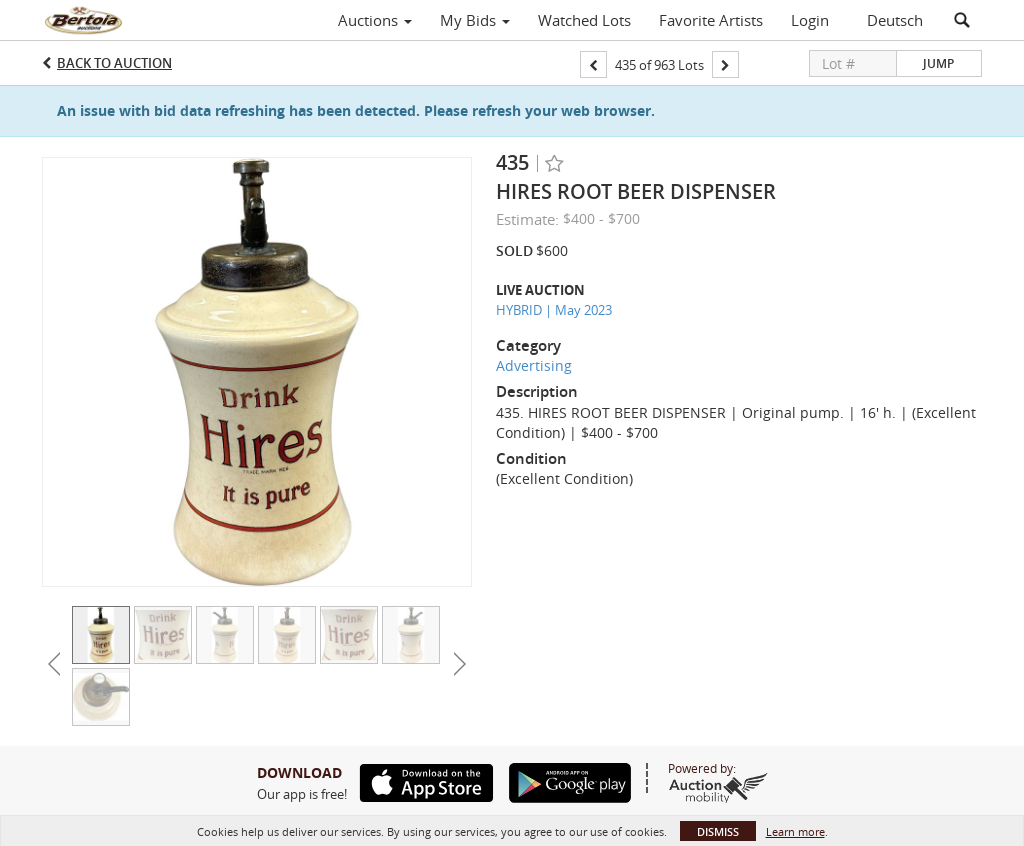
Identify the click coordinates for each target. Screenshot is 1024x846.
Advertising (534, 365)
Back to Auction (114, 63)
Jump (938, 63)
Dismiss (718, 831)
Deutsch (895, 20)
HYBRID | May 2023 (554, 310)
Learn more (795, 831)
